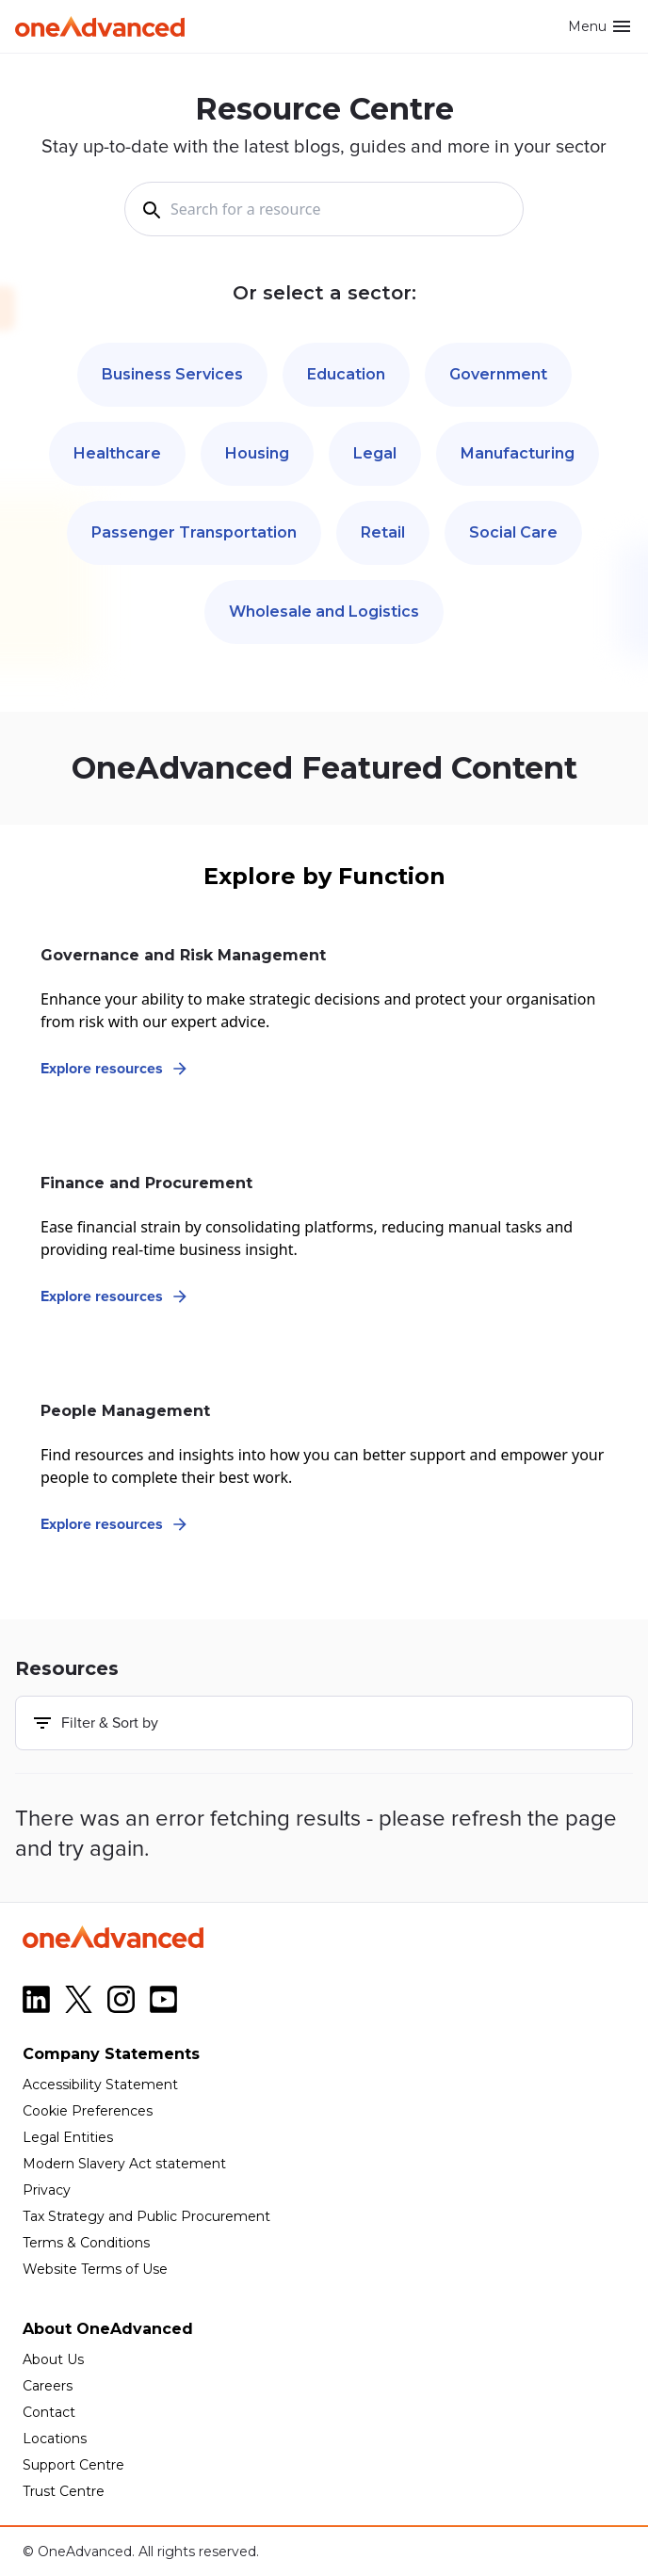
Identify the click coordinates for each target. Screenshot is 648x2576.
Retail (383, 532)
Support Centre (73, 2464)
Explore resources (114, 1068)
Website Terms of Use (95, 2269)
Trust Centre (64, 2491)
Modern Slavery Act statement (124, 2163)
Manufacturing (518, 453)
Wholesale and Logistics (324, 611)
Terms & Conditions (86, 2242)
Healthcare (117, 453)
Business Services (172, 374)
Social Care (513, 532)
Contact (49, 2412)
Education (346, 374)
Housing (257, 453)
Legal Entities (68, 2137)
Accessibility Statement (100, 2084)
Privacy (47, 2190)
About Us (53, 2359)
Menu (600, 26)
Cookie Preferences (88, 2110)
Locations (55, 2438)
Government (498, 374)
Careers (48, 2385)
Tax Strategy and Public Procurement (146, 2216)
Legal (375, 453)
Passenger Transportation (194, 532)
